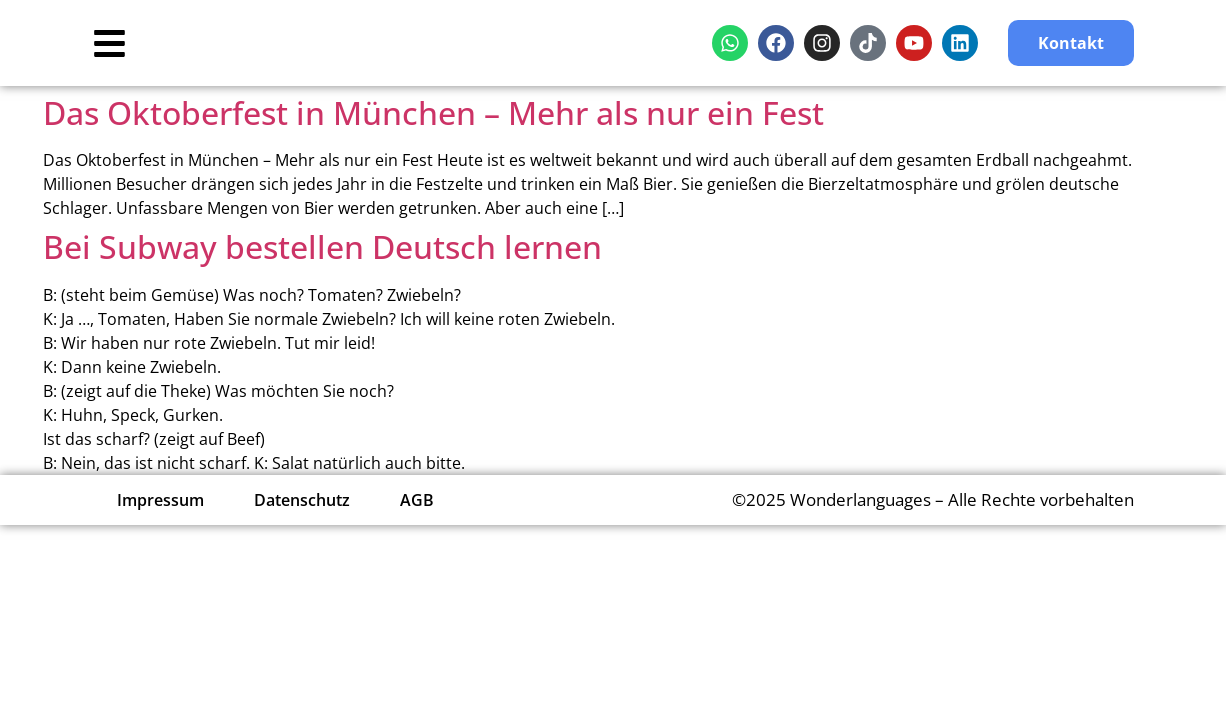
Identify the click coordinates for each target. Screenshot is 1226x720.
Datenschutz (302, 500)
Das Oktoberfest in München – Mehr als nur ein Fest (433, 112)
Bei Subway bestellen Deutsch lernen (322, 246)
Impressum (160, 500)
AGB (417, 500)
